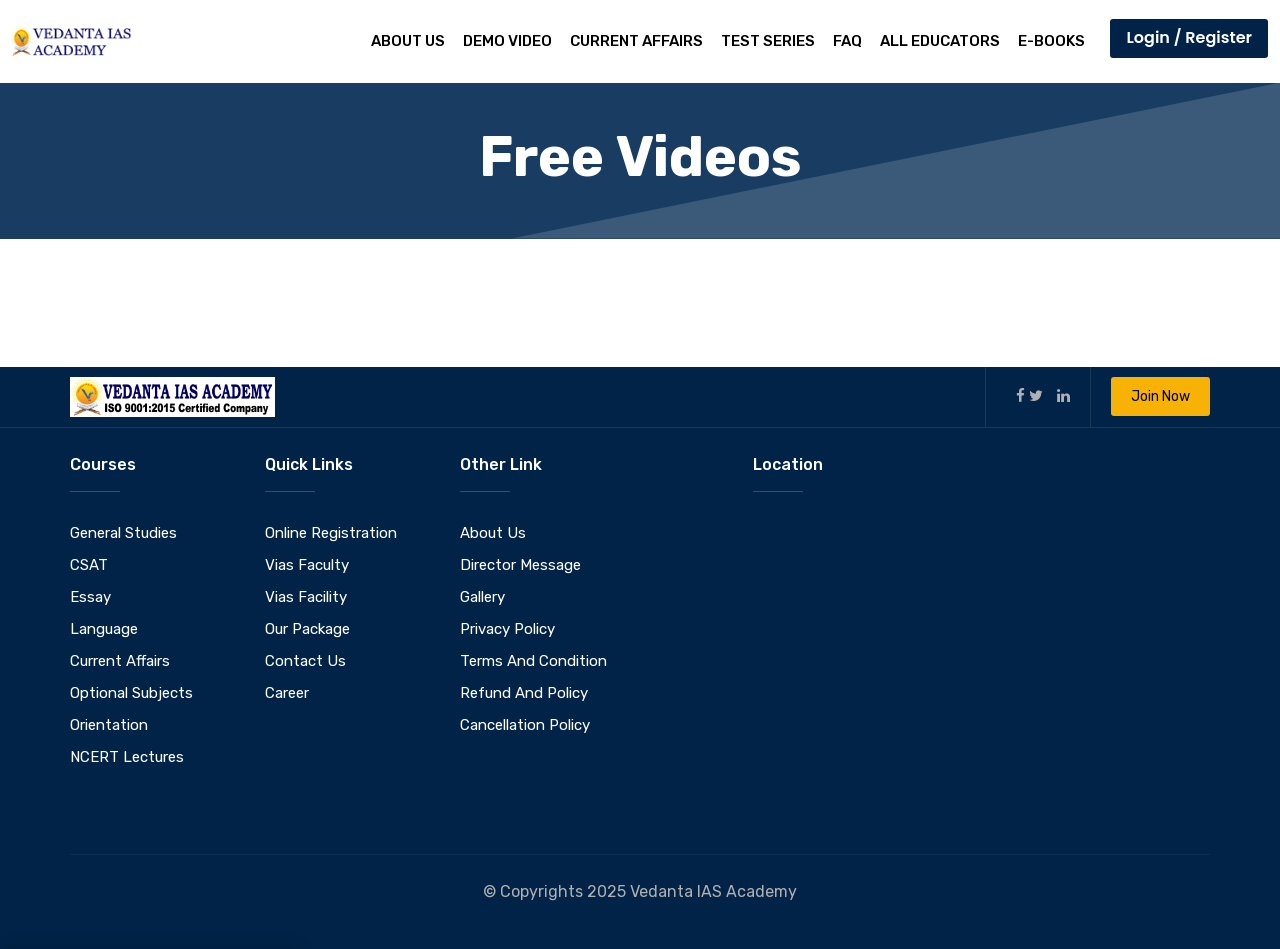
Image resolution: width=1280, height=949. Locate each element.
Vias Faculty (307, 565)
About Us (408, 41)
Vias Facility (306, 597)
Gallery (482, 597)
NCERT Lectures (127, 757)
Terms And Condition (533, 661)
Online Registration (331, 533)
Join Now (1160, 396)
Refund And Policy (524, 693)
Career (287, 693)
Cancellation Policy (525, 725)
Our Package (307, 629)
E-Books (1051, 41)
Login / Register (1189, 37)
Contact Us (305, 661)
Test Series (768, 41)
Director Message (520, 565)
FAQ (847, 41)
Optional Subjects (131, 693)
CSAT (89, 565)
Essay (90, 597)
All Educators (940, 41)
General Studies (123, 533)
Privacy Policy (507, 629)
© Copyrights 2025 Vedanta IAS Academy (640, 891)
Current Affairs (636, 41)
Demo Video (507, 41)
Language (104, 629)
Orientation (109, 725)
